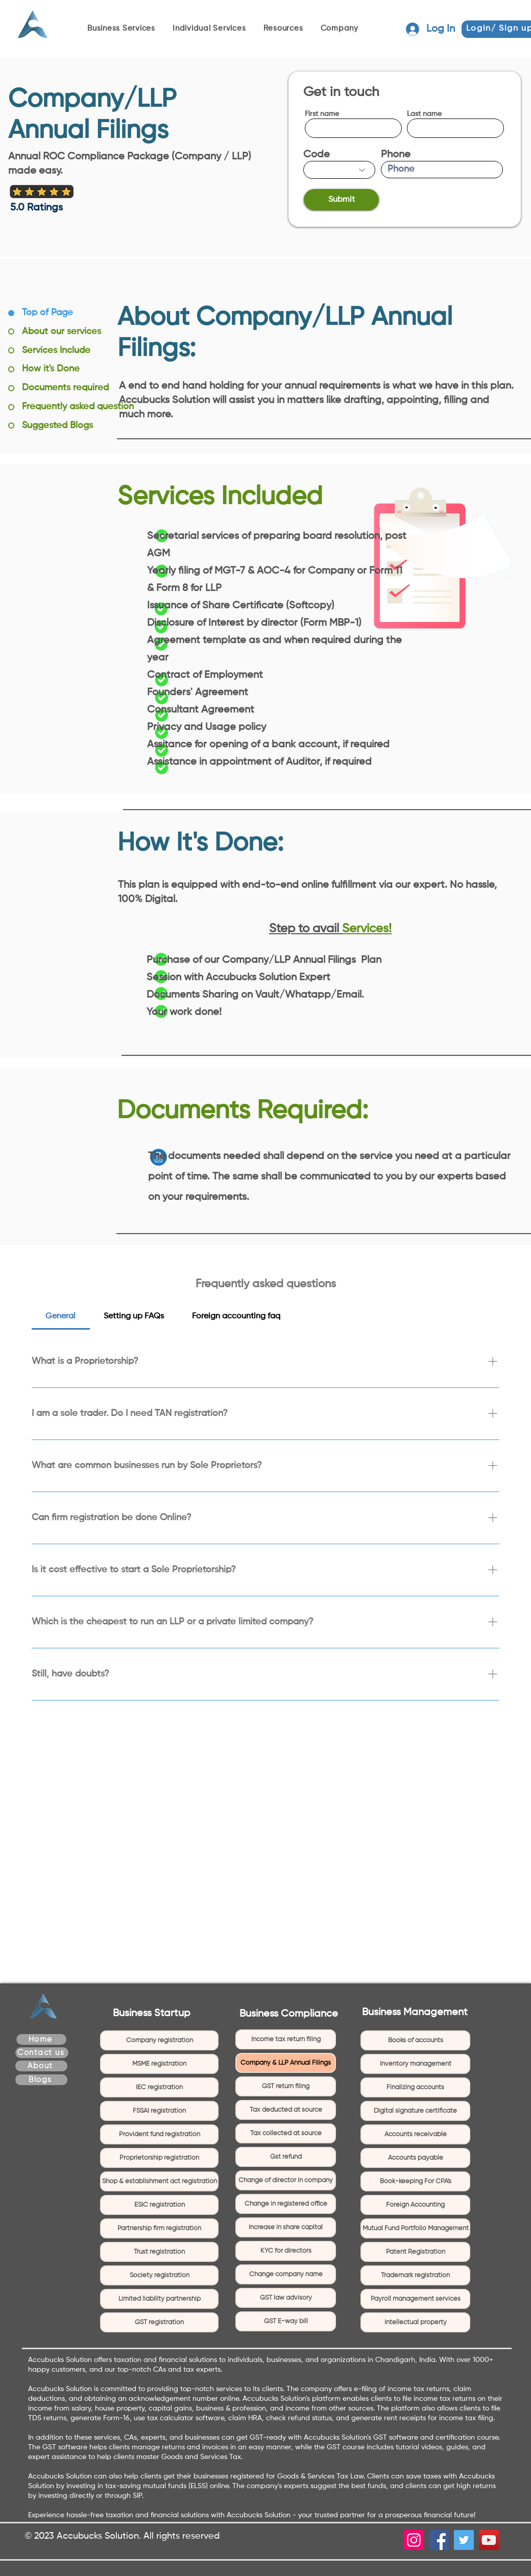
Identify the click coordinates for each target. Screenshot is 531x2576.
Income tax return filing (286, 2039)
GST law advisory (286, 2298)
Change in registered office (286, 2204)
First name (322, 113)
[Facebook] (439, 2540)
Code (316, 155)
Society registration (159, 2275)
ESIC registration (159, 2205)
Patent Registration (415, 2252)
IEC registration (159, 2087)
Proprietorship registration (159, 2158)
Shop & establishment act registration (159, 2181)
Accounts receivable (415, 2134)
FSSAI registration (159, 2111)
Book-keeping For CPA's (415, 2181)
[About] (41, 2066)
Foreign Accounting (415, 2205)
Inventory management (415, 2064)
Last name (424, 113)
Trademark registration (415, 2275)
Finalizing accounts (415, 2087)
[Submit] (341, 199)
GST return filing (285, 2086)
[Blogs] (41, 2079)
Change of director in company (285, 2180)
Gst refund (286, 2157)
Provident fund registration (159, 2134)
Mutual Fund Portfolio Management (416, 2228)
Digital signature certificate (415, 2111)
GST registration (159, 2322)
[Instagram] (414, 2540)
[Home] (41, 2039)
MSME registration (159, 2064)
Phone (396, 155)
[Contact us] (41, 2052)
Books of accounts (415, 2040)
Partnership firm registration (159, 2228)
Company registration (159, 2040)
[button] (124, 28)
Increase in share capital (286, 2227)
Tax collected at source (286, 2133)
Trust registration (159, 2252)
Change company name (286, 2274)
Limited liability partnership (159, 2299)
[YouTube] (489, 2540)
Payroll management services (416, 2299)
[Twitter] (464, 2540)
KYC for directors (285, 2251)
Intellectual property (415, 2322)
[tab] (61, 1316)
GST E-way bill (286, 2321)
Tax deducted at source (286, 2110)
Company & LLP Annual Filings (285, 2063)
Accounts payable (415, 2158)
